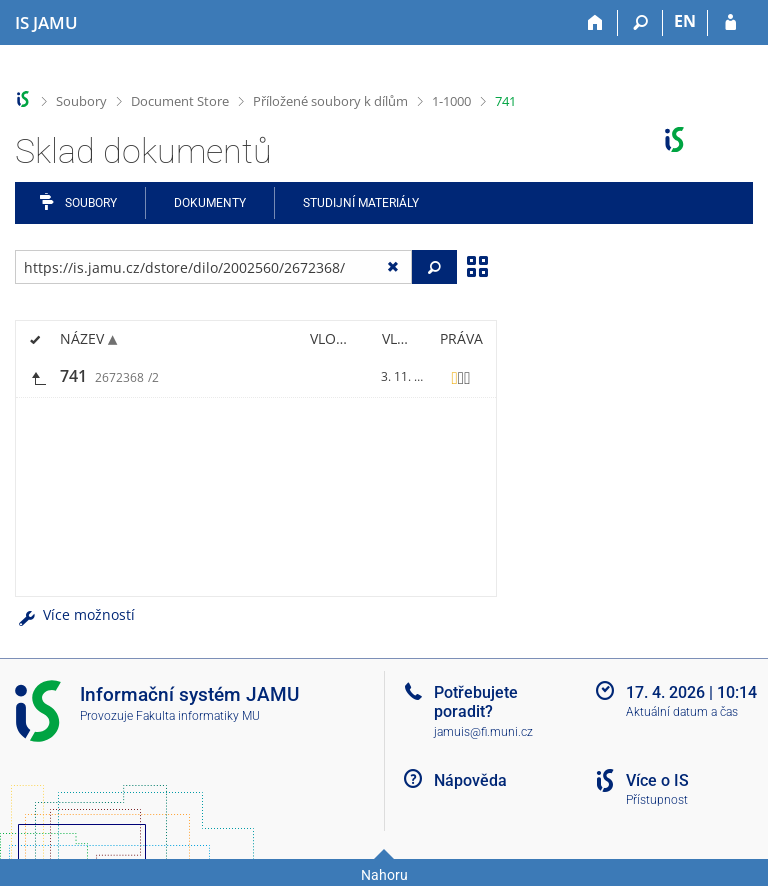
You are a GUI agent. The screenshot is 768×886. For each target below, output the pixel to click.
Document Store (180, 101)
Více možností (75, 614)
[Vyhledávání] (640, 23)
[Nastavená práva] (461, 377)
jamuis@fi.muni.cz (483, 732)
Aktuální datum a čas (682, 712)
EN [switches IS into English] (685, 21)
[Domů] (595, 23)
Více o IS (657, 780)
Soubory (81, 101)
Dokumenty (210, 203)
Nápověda (470, 780)
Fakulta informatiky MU (198, 716)
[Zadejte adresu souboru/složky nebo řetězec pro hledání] (213, 267)
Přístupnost (657, 800)
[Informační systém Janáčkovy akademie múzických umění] (46, 23)
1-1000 (451, 101)
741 (505, 101)
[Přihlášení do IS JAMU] (730, 23)
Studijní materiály (361, 203)
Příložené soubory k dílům (330, 101)
